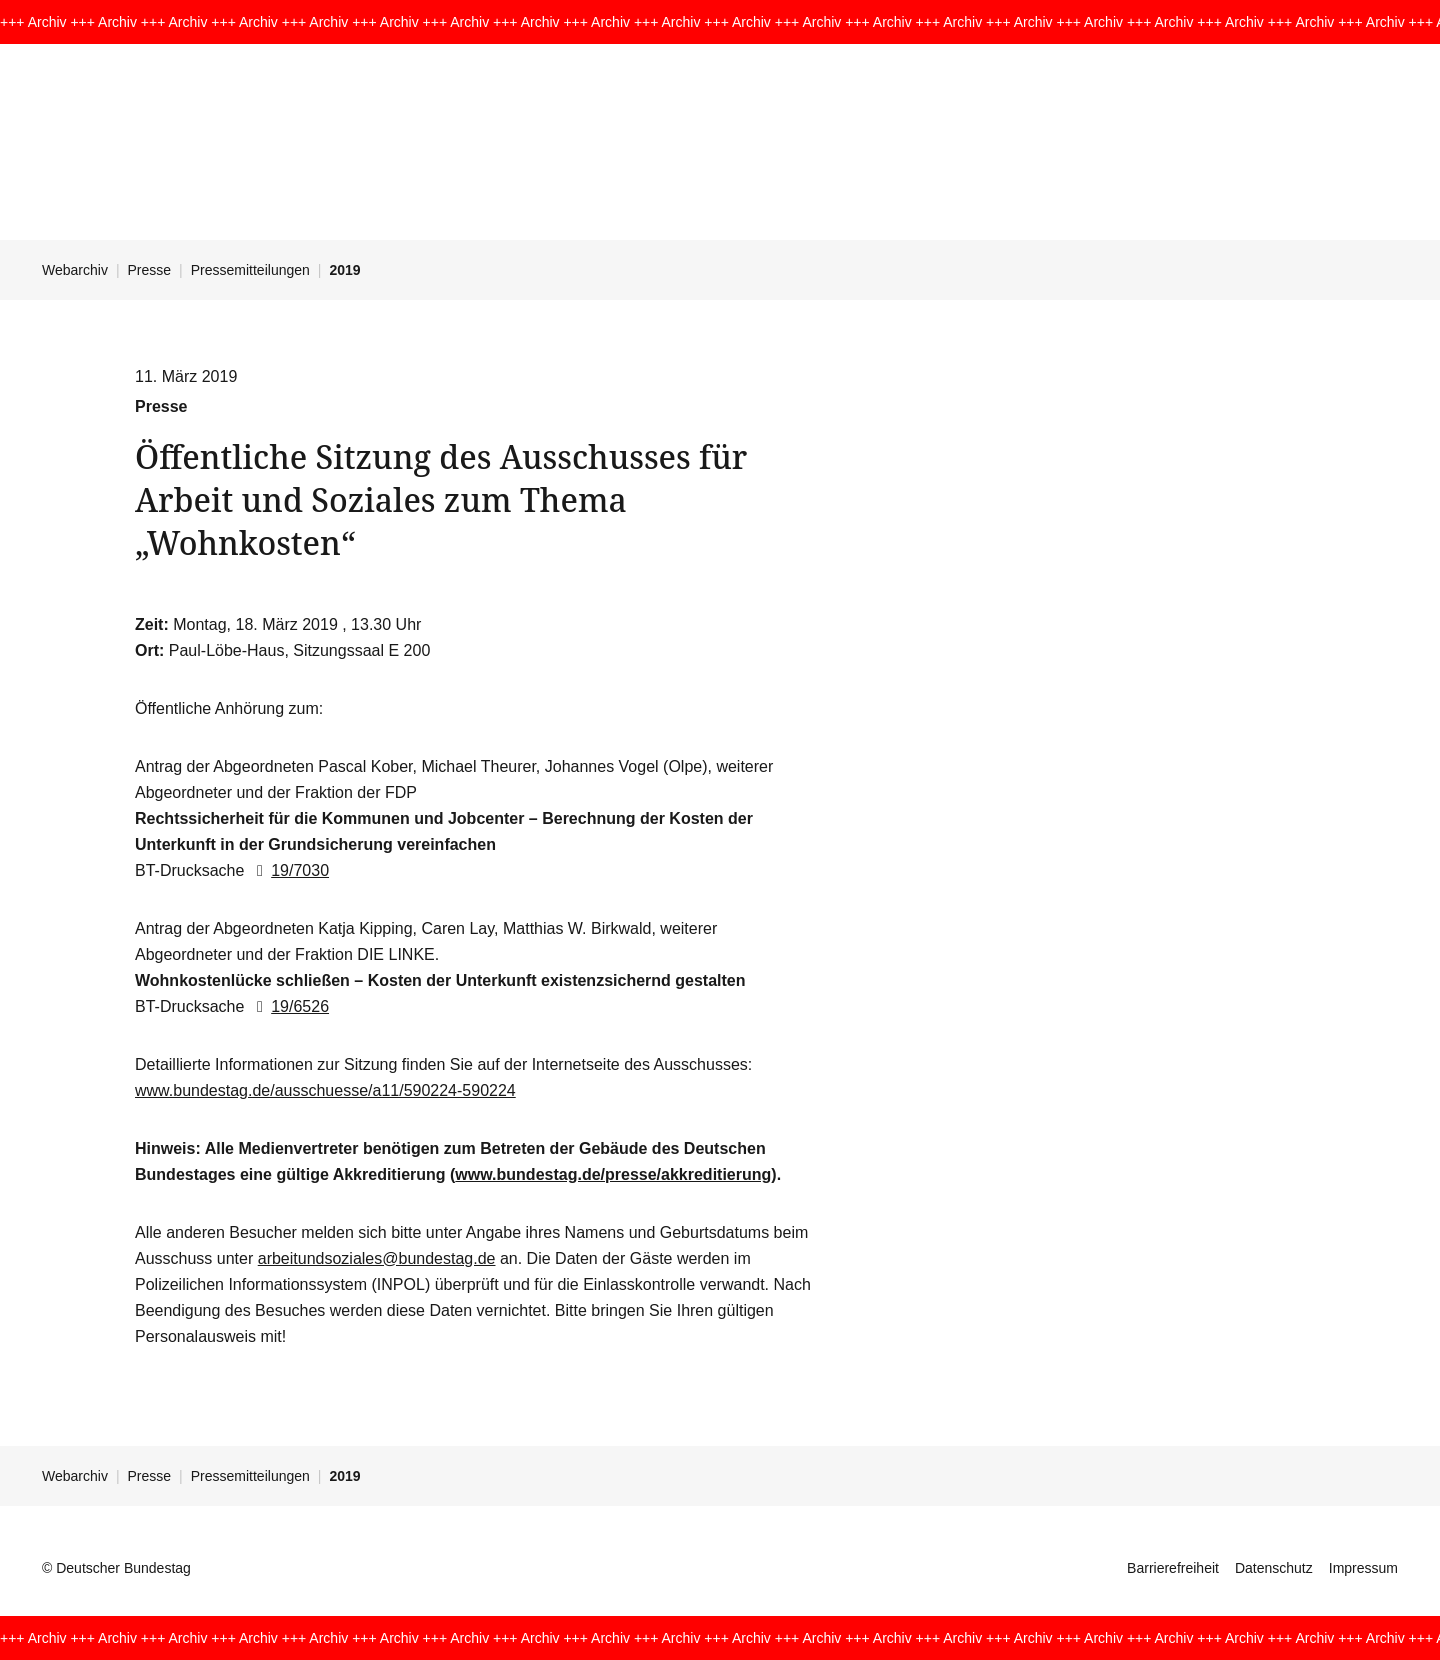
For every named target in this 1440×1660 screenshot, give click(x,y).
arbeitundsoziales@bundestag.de (377, 1258)
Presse (150, 270)
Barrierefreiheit (1173, 1568)
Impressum (1363, 1568)
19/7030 (289, 870)
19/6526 (289, 1006)
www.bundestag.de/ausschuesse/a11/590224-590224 (325, 1090)
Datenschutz (1274, 1568)
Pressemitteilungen (250, 270)
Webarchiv (75, 270)
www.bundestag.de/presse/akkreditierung (613, 1174)
